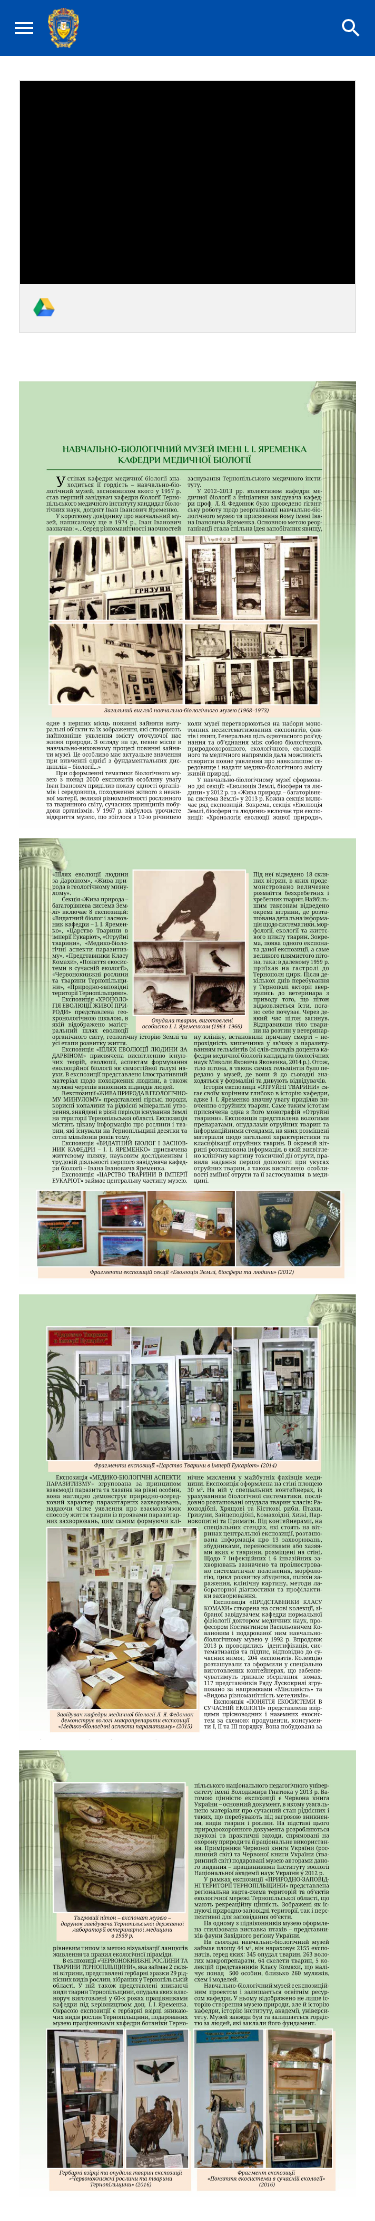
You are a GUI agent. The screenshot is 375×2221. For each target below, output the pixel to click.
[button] (24, 27)
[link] (188, 206)
